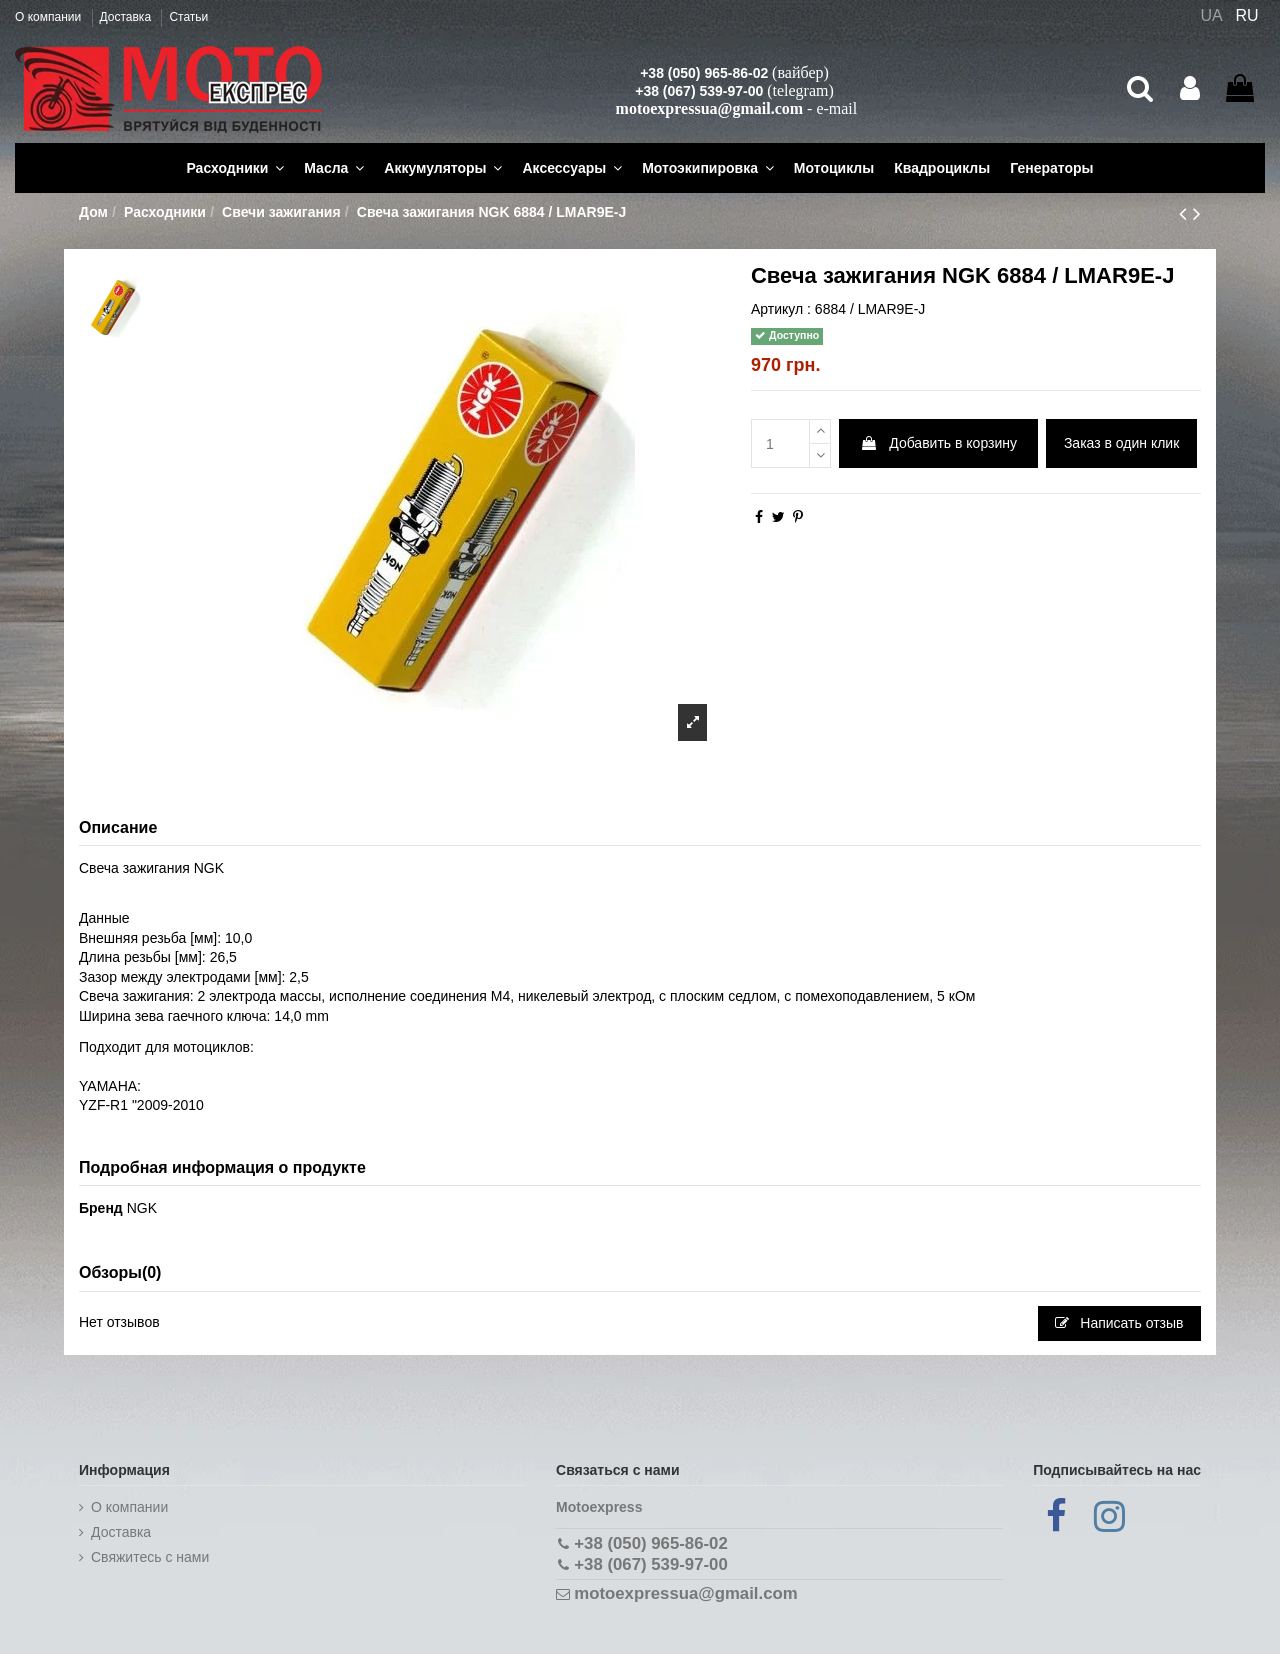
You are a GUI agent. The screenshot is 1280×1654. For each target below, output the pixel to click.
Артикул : (781, 309)
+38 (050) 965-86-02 (704, 73)
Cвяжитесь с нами (150, 1557)
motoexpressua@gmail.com (709, 108)
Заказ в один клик (1121, 443)
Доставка (127, 17)
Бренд (101, 1208)
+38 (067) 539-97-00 (699, 91)
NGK (142, 1208)
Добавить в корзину (938, 443)
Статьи (188, 17)
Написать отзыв (1119, 1323)
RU (1247, 15)
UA (1211, 15)
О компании (50, 17)
